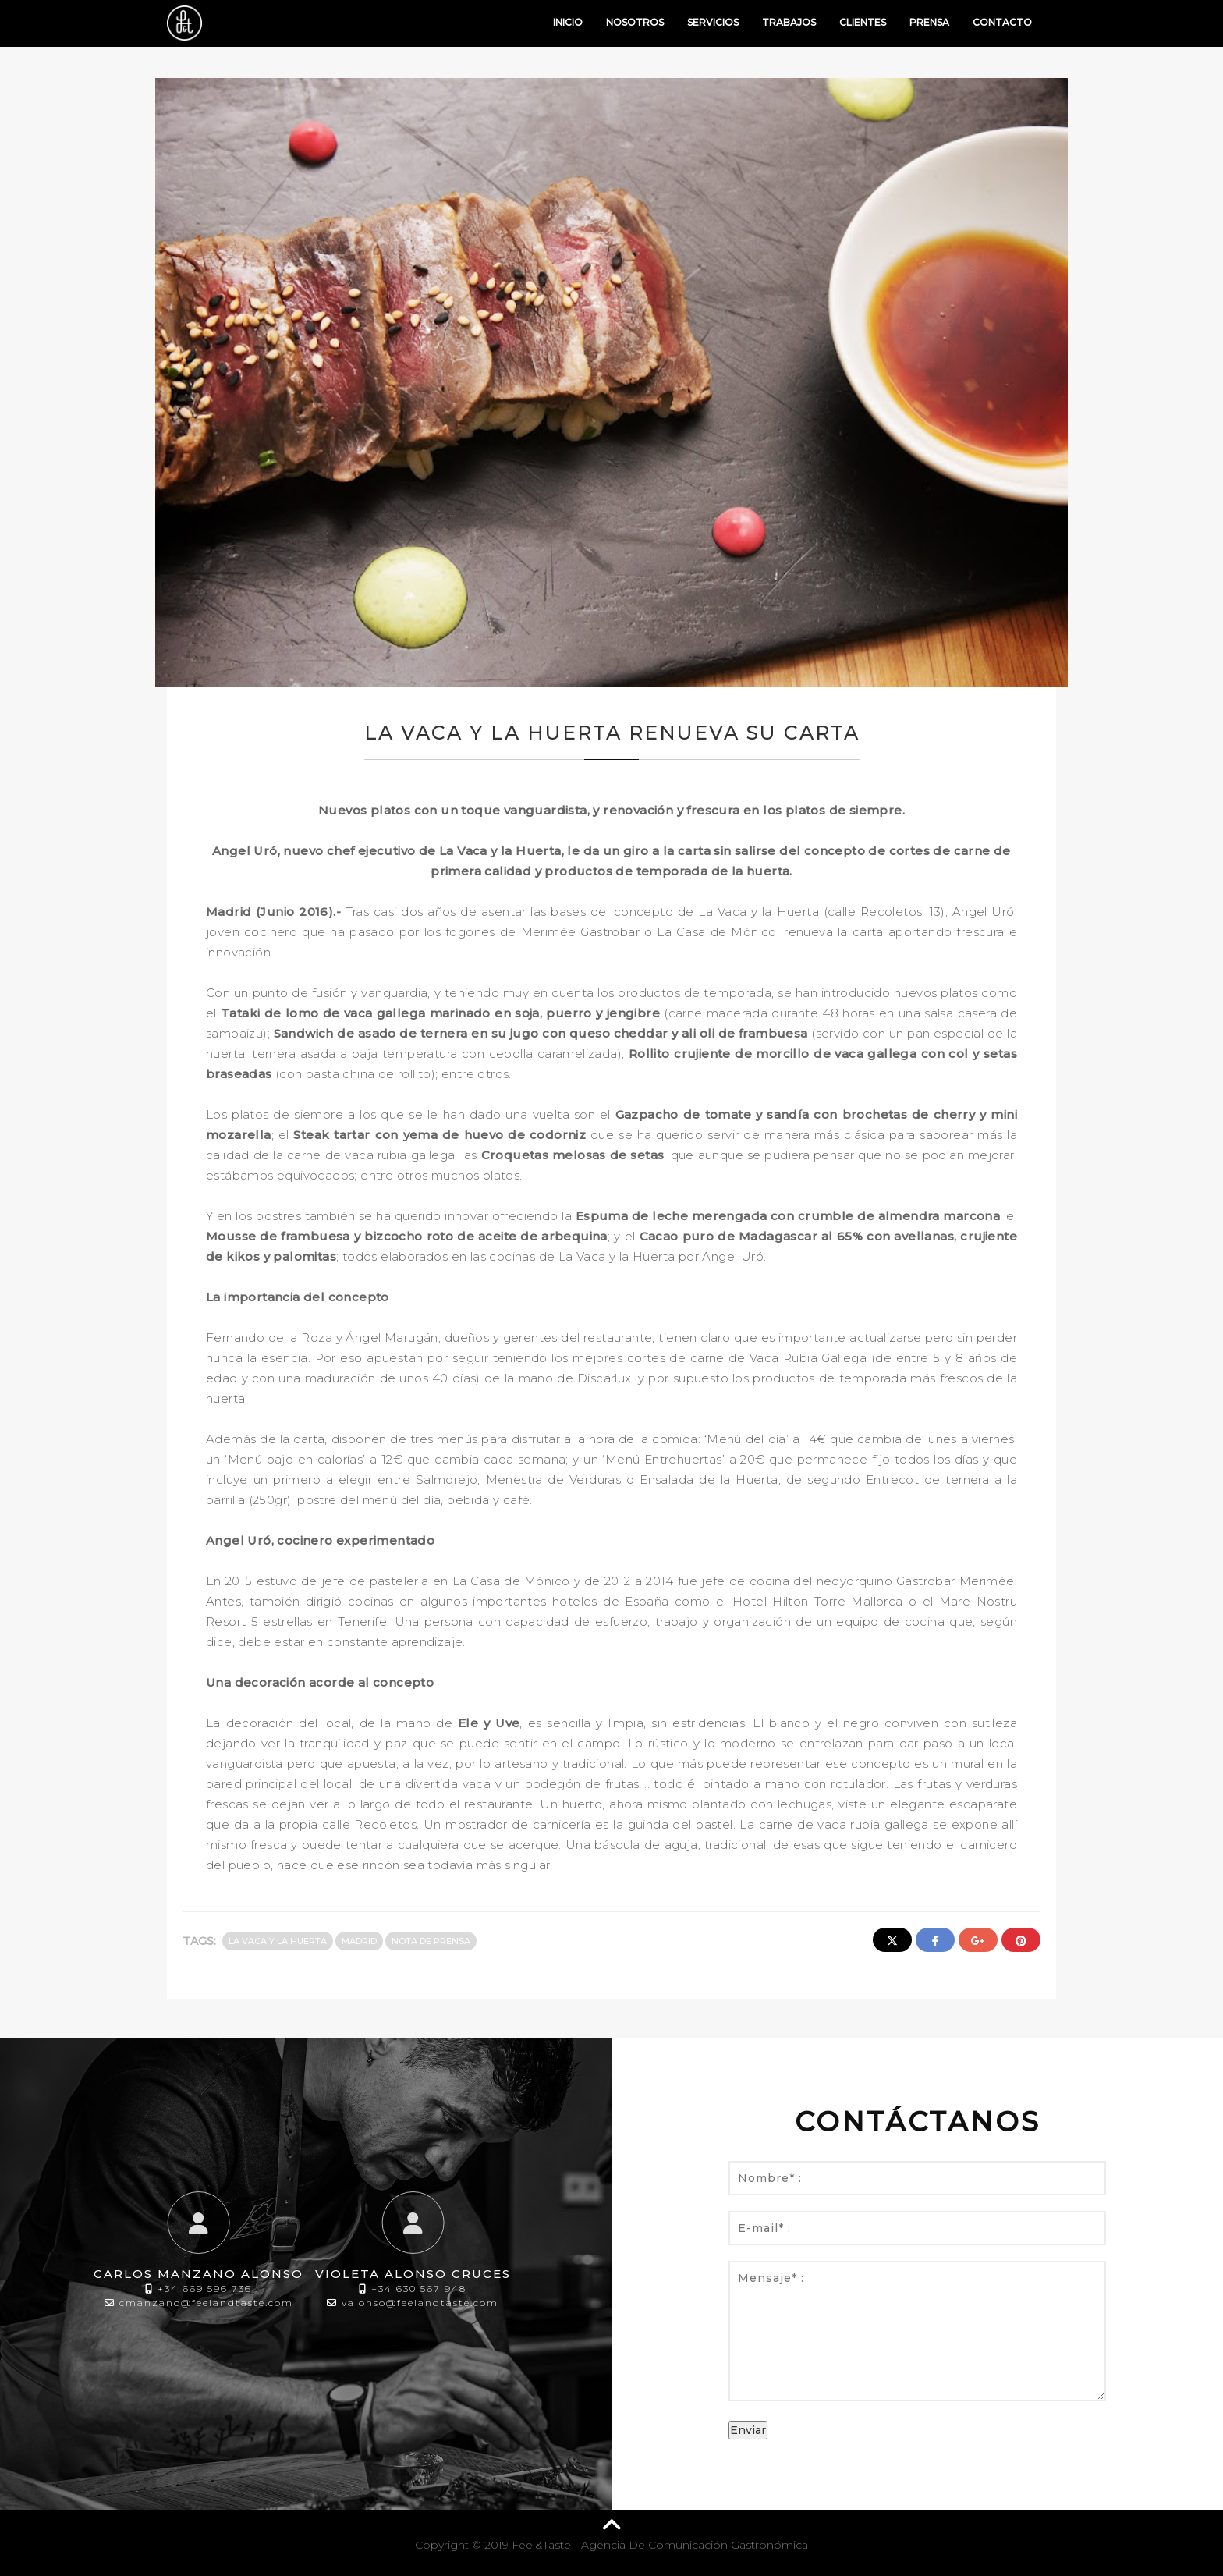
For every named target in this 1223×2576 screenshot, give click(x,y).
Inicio (568, 22)
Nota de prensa (431, 1941)
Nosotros (635, 22)
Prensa (929, 22)
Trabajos (789, 22)
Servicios (713, 22)
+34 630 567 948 (418, 2288)
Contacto (1002, 22)
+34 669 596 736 (205, 2288)
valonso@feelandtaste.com (420, 2302)
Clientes (862, 22)
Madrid (359, 1941)
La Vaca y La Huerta (278, 1941)
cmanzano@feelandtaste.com (206, 2302)
